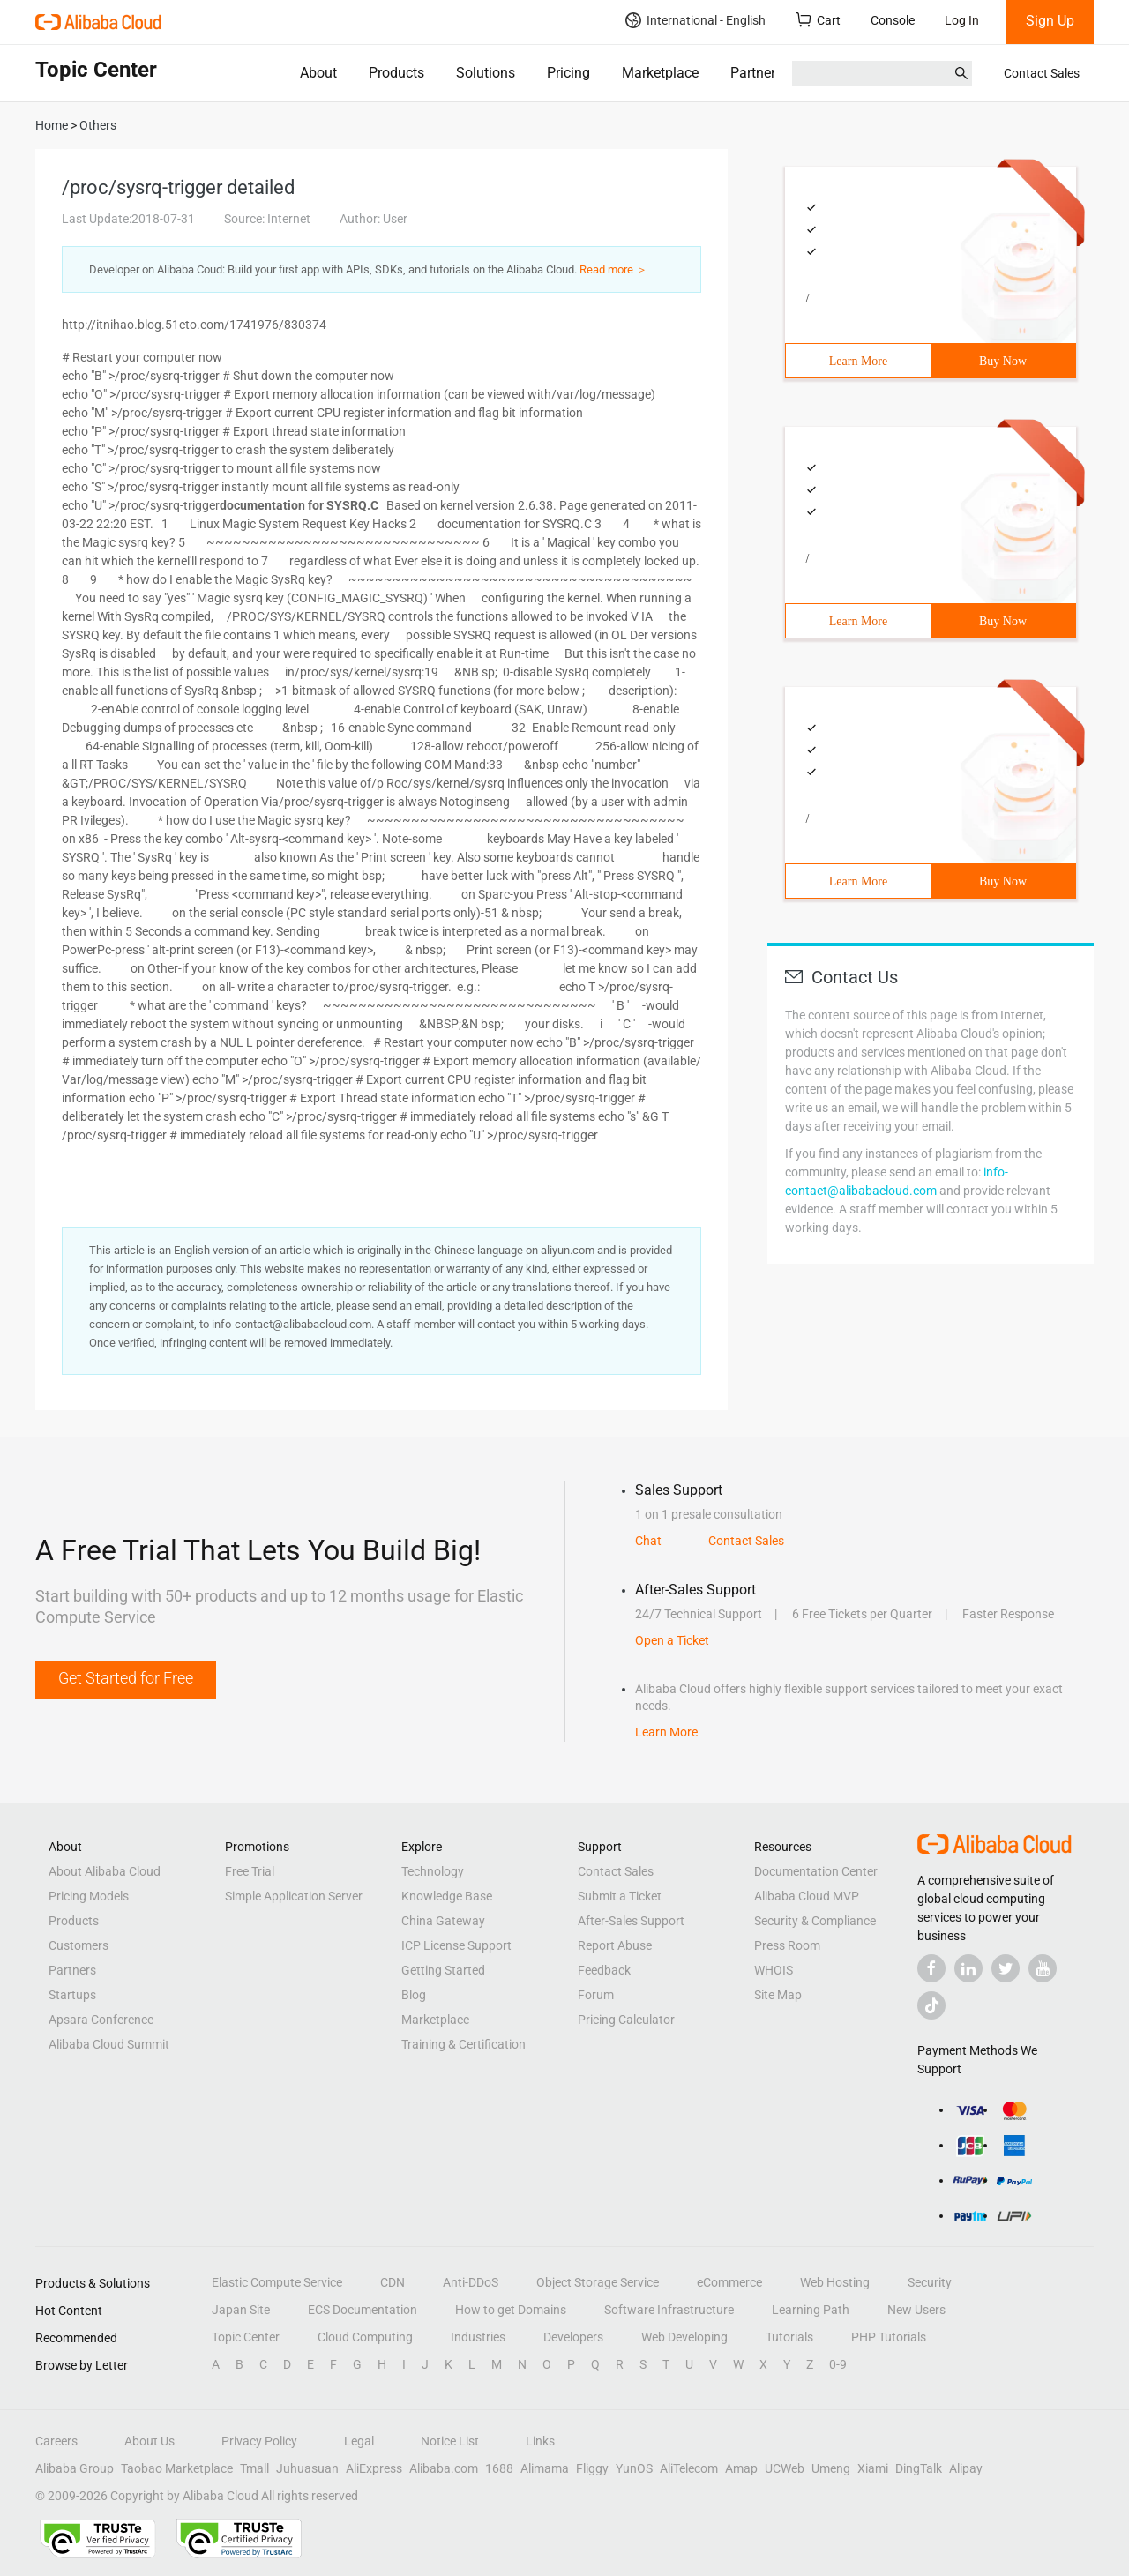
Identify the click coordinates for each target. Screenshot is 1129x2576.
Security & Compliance (815, 1921)
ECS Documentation (362, 2310)
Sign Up (1050, 20)
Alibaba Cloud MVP (806, 1896)
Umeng (830, 2468)
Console (893, 20)
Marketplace (660, 72)
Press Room (787, 1945)
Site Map (778, 1995)
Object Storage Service (597, 2282)
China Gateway (443, 1921)
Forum (596, 1995)
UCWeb (784, 2468)
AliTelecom (689, 2468)
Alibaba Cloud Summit (109, 2044)
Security (930, 2282)
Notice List (450, 2441)
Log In (962, 20)
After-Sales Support (631, 1921)
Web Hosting (835, 2282)
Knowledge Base (446, 1896)
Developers (573, 2337)
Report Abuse (615, 1945)
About (318, 72)
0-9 (838, 2364)
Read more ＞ (613, 269)
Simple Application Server (294, 1896)
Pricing (568, 72)
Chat (648, 1541)
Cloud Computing (365, 2337)
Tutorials (789, 2337)
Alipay (966, 2468)
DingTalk (918, 2468)
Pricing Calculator (626, 2019)
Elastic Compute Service (277, 2282)
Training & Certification (463, 2044)
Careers (56, 2441)
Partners (756, 72)
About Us (149, 2441)
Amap (741, 2468)
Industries (478, 2337)
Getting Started (443, 1970)
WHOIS (773, 1970)
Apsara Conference (101, 2019)
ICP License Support (456, 1945)
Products (396, 72)
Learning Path (810, 2310)
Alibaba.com (443, 2468)
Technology (432, 1871)
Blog (413, 1995)
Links (540, 2441)
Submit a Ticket (620, 1896)
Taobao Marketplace (177, 2468)
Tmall (254, 2468)
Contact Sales (1042, 73)
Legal (359, 2441)
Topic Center (246, 2337)
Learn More (858, 361)
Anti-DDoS (470, 2282)
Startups (72, 1995)
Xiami (872, 2468)
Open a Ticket (672, 1640)
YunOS (634, 2468)
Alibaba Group (74, 2468)
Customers (78, 1945)
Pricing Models (89, 1896)
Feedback (604, 1970)
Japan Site (241, 2310)
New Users (916, 2310)
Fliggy (592, 2468)
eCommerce (729, 2282)
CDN (392, 2282)
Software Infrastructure (669, 2310)
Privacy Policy (259, 2441)
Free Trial (249, 1871)
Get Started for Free (125, 1678)
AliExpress (374, 2468)
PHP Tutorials (888, 2337)
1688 (499, 2468)
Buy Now (1003, 361)
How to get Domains (510, 2310)
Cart (818, 19)
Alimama (544, 2468)
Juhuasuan (307, 2468)
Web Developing (684, 2337)
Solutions (485, 72)
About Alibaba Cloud (105, 1871)
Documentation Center (816, 1871)
